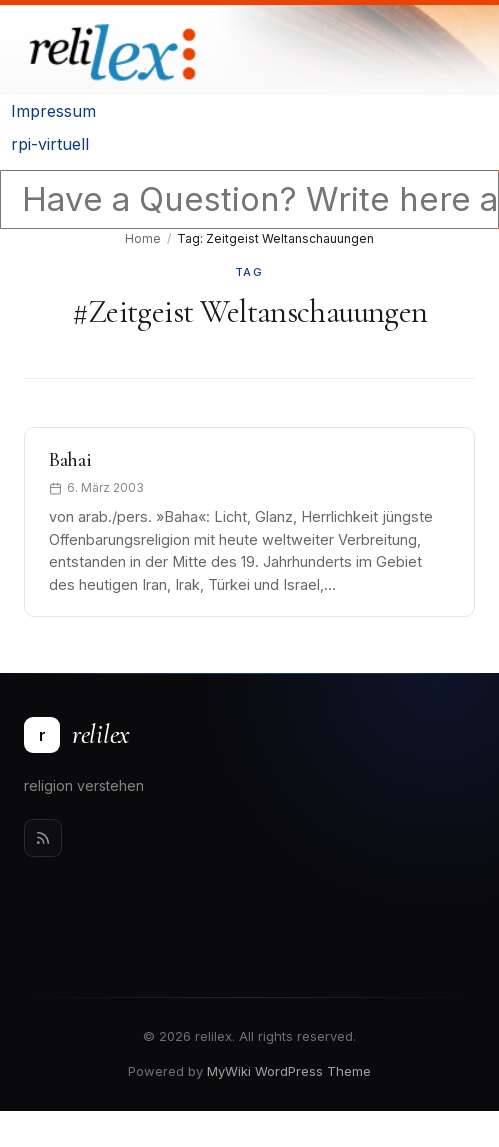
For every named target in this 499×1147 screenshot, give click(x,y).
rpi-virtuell (50, 144)
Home (143, 238)
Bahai (70, 460)
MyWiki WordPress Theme (289, 1071)
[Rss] (43, 838)
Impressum (53, 111)
